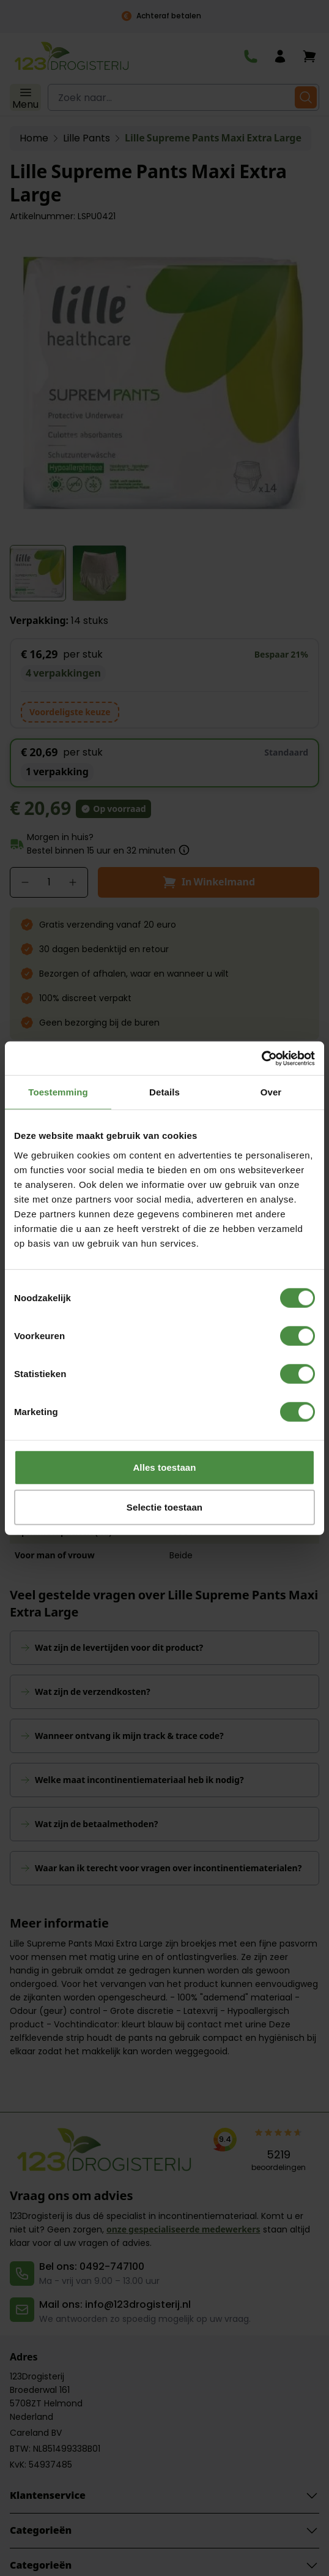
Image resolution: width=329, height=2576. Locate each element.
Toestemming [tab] (58, 1092)
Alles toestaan (164, 1467)
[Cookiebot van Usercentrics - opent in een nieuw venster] (261, 1058)
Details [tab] (164, 1092)
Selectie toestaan (164, 1507)
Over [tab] (271, 1092)
